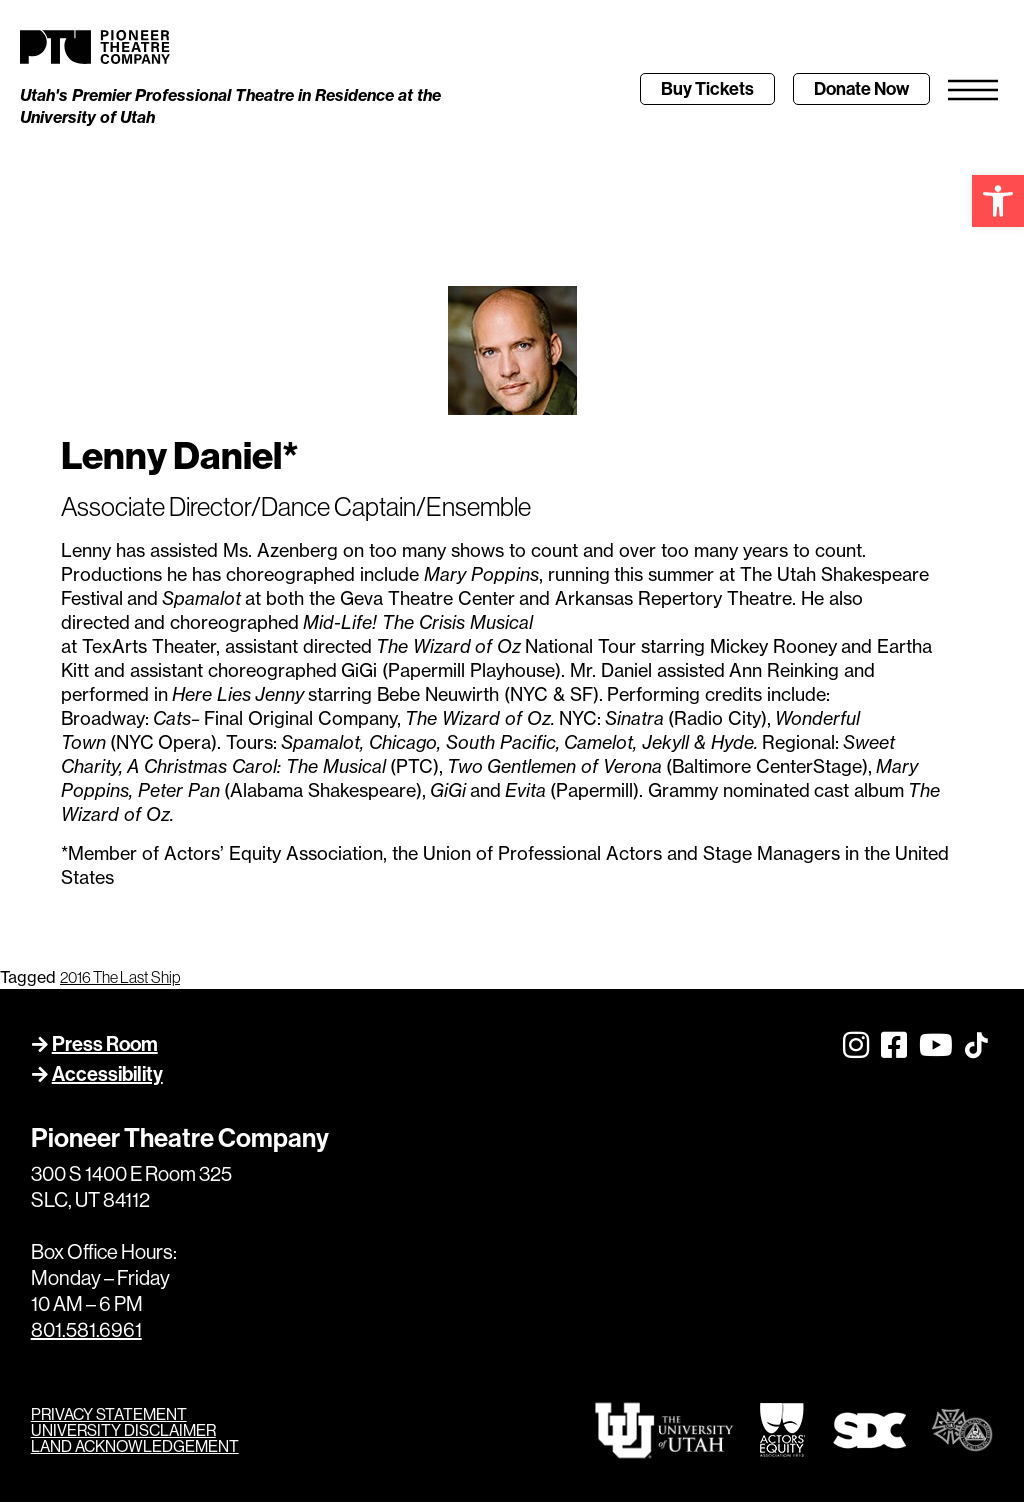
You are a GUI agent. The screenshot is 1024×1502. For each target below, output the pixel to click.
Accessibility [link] (107, 1073)
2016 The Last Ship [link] (120, 977)
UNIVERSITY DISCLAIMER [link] (123, 1430)
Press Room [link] (105, 1043)
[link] (998, 201)
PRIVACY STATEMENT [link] (109, 1414)
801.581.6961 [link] (86, 1329)
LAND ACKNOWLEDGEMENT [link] (135, 1446)
